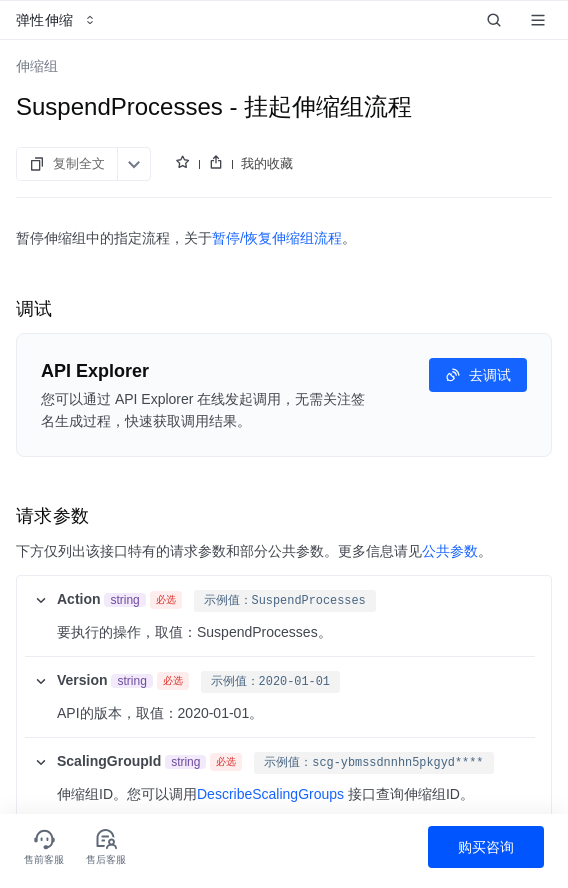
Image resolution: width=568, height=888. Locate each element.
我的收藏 (267, 163)
